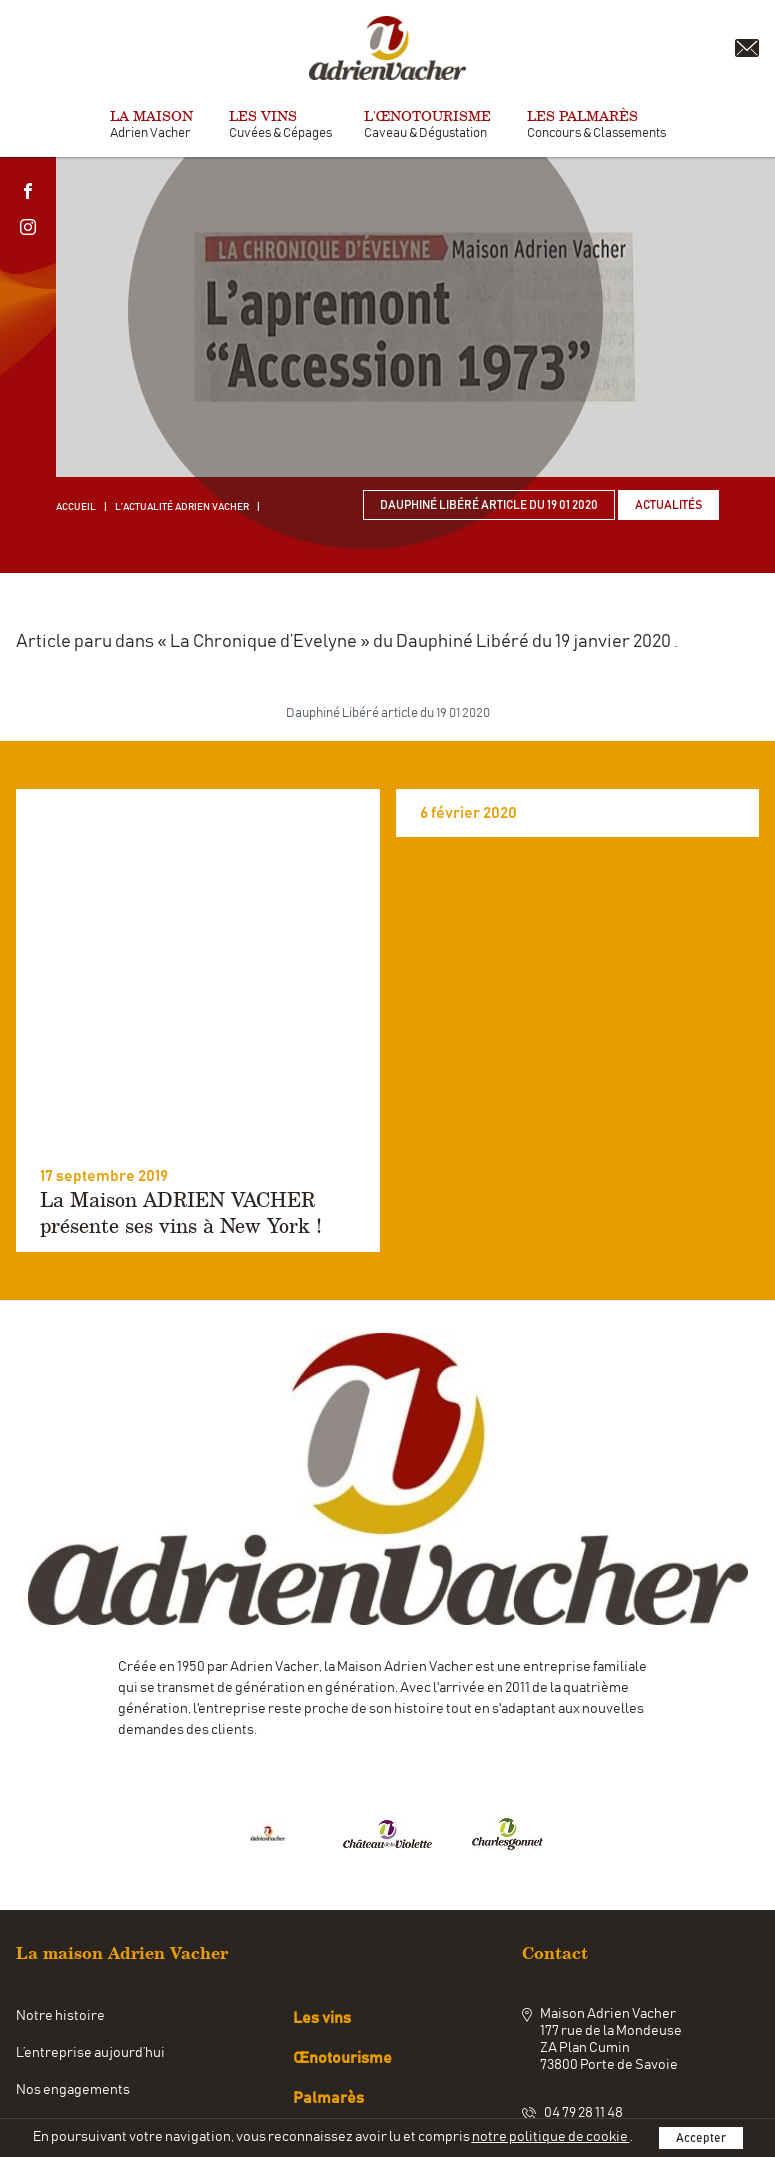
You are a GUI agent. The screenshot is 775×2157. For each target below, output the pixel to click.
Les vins (322, 1927)
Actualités (668, 505)
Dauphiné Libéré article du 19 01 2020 (489, 505)
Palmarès (328, 2007)
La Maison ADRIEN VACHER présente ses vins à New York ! (181, 1122)
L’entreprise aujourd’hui (90, 1962)
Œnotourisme (342, 1967)
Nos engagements (73, 1999)
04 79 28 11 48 (583, 2023)
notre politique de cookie (551, 2137)
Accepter (701, 2138)
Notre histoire (60, 1925)
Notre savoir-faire (72, 2036)
